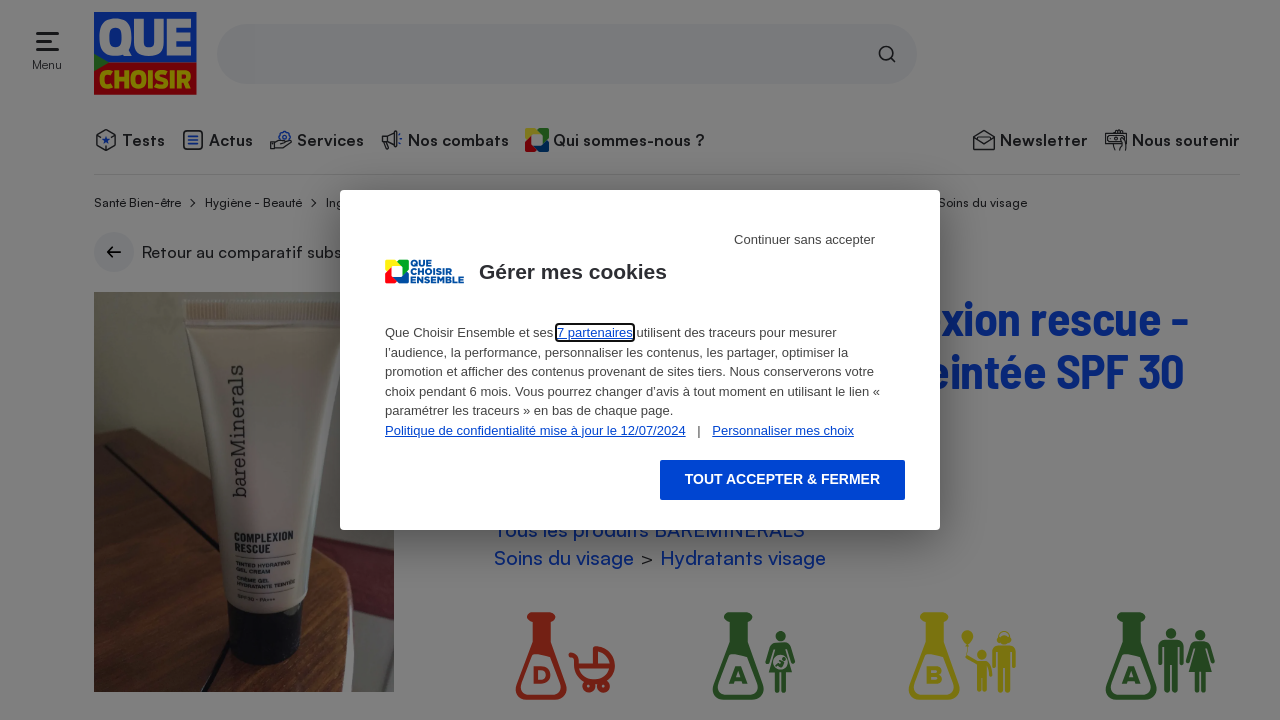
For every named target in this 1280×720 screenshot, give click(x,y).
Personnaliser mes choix (783, 430)
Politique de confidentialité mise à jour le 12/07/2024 (535, 430)
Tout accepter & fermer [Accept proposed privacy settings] (782, 479)
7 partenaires (595, 332)
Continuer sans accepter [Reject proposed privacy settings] (804, 239)
